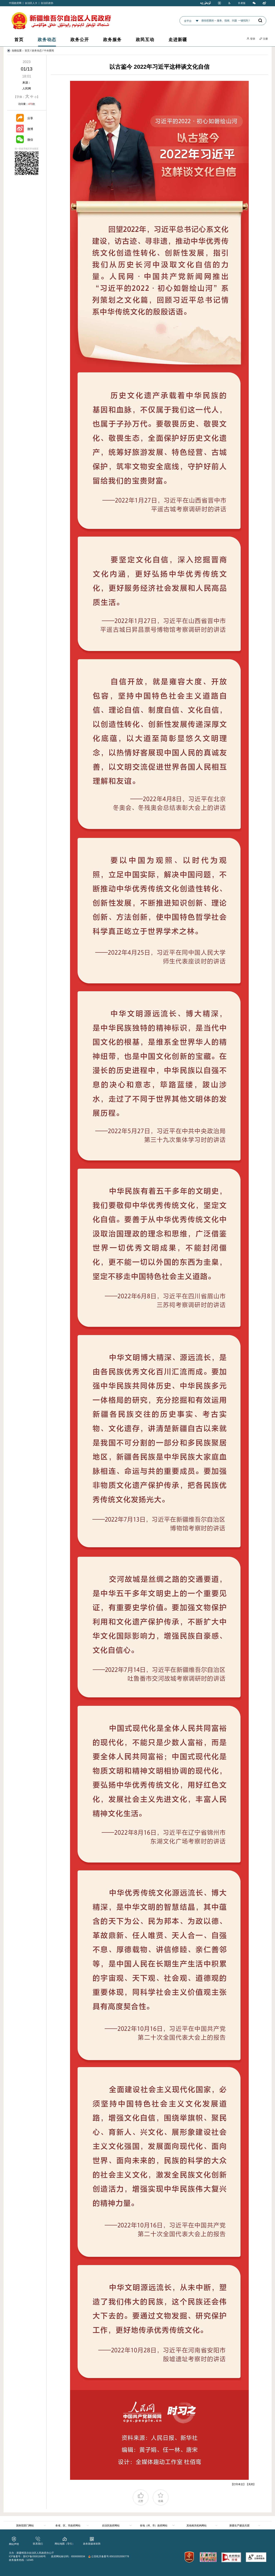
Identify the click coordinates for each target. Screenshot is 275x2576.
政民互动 (145, 39)
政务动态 (47, 39)
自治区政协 (47, 3)
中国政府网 (15, 3)
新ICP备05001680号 (34, 2556)
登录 (251, 38)
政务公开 (79, 39)
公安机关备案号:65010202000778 (108, 2556)
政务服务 (112, 39)
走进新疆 (178, 39)
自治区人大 (31, 3)
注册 (263, 38)
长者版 (242, 3)
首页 (19, 39)
